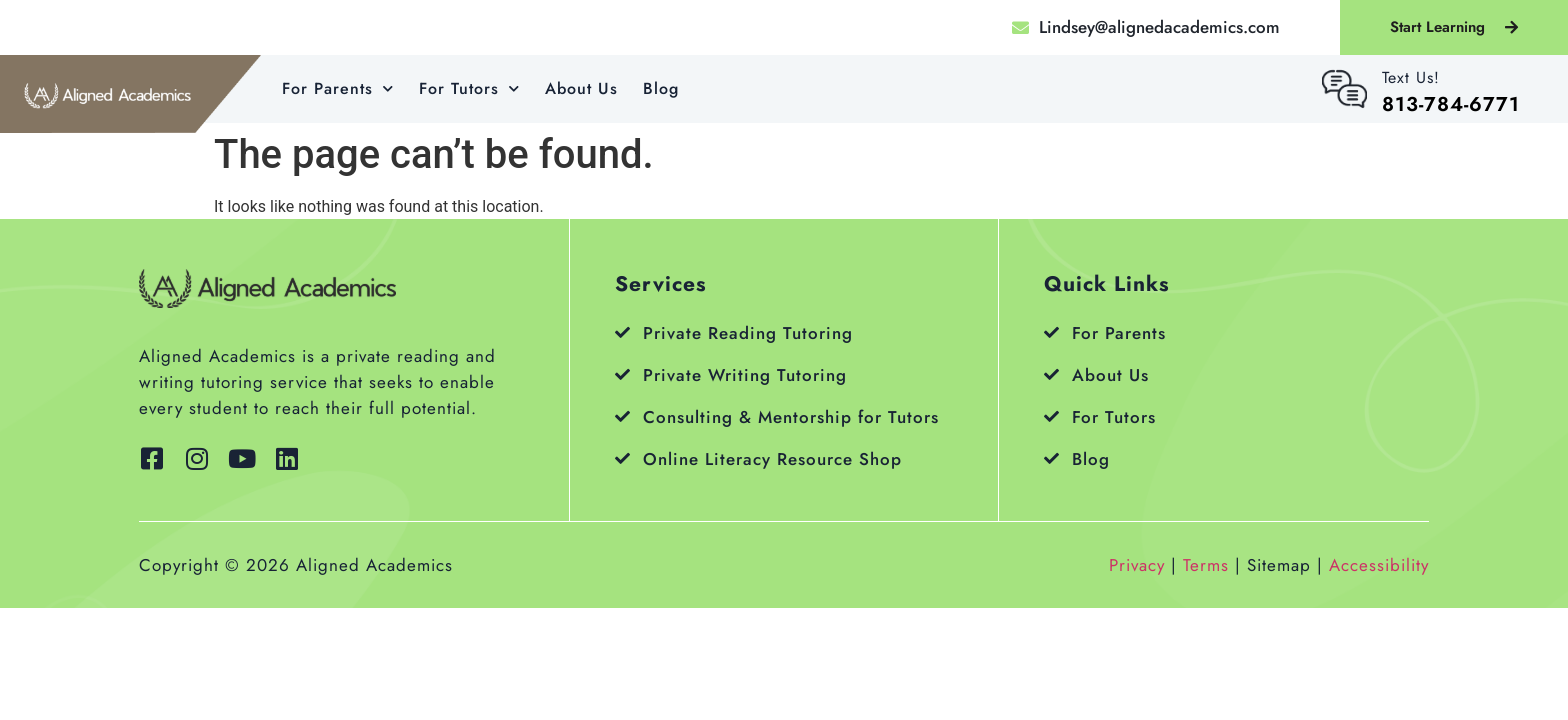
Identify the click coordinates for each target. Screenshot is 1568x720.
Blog (661, 88)
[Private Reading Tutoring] (622, 332)
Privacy (1137, 565)
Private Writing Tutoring (745, 375)
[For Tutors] (1051, 416)
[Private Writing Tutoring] (622, 374)
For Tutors (469, 88)
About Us (581, 88)
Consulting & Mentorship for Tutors (791, 417)
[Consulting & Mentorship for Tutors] (622, 416)
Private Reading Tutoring (748, 333)
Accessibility (1379, 565)
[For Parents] (1051, 332)
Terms (1206, 565)
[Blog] (1051, 458)
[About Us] (1051, 374)
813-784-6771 (1451, 104)
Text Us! (1411, 77)
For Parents (338, 88)
